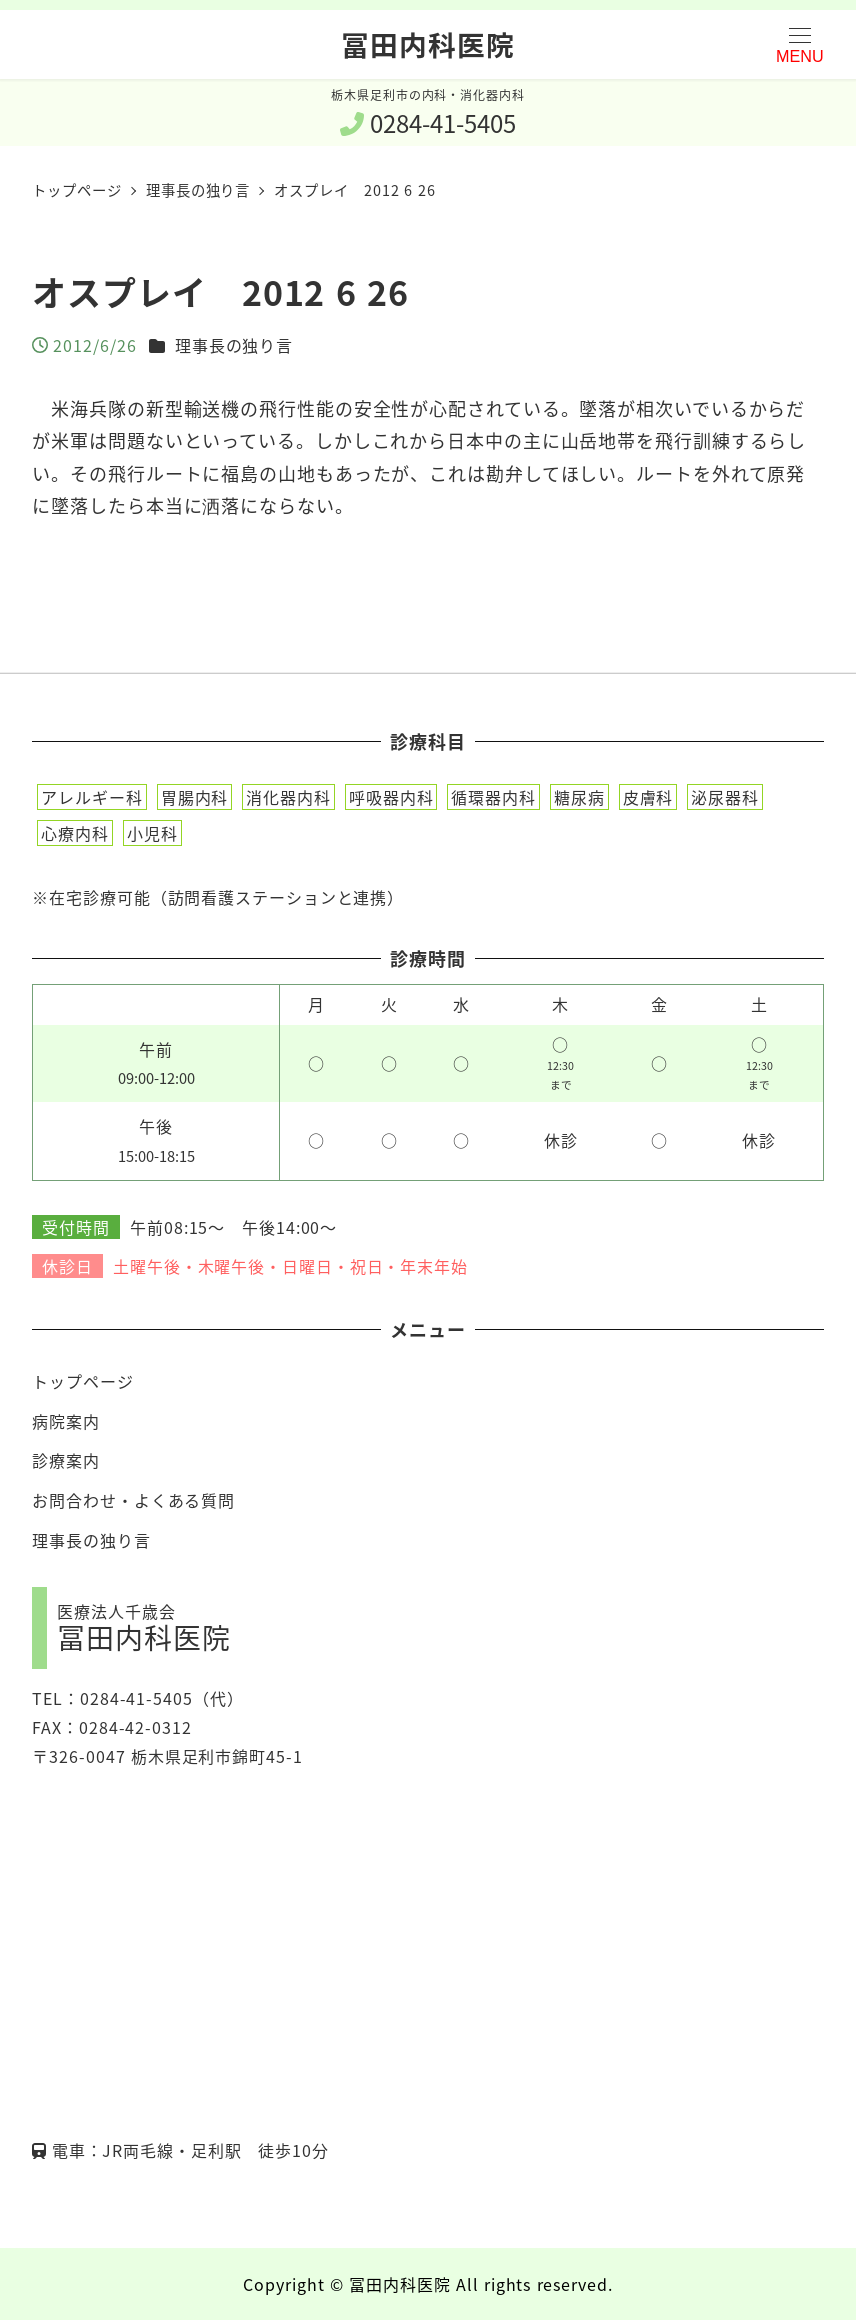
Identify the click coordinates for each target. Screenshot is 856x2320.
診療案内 (66, 1460)
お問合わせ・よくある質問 (133, 1500)
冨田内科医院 (427, 44)
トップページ (82, 1381)
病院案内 (66, 1421)
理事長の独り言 (234, 345)
